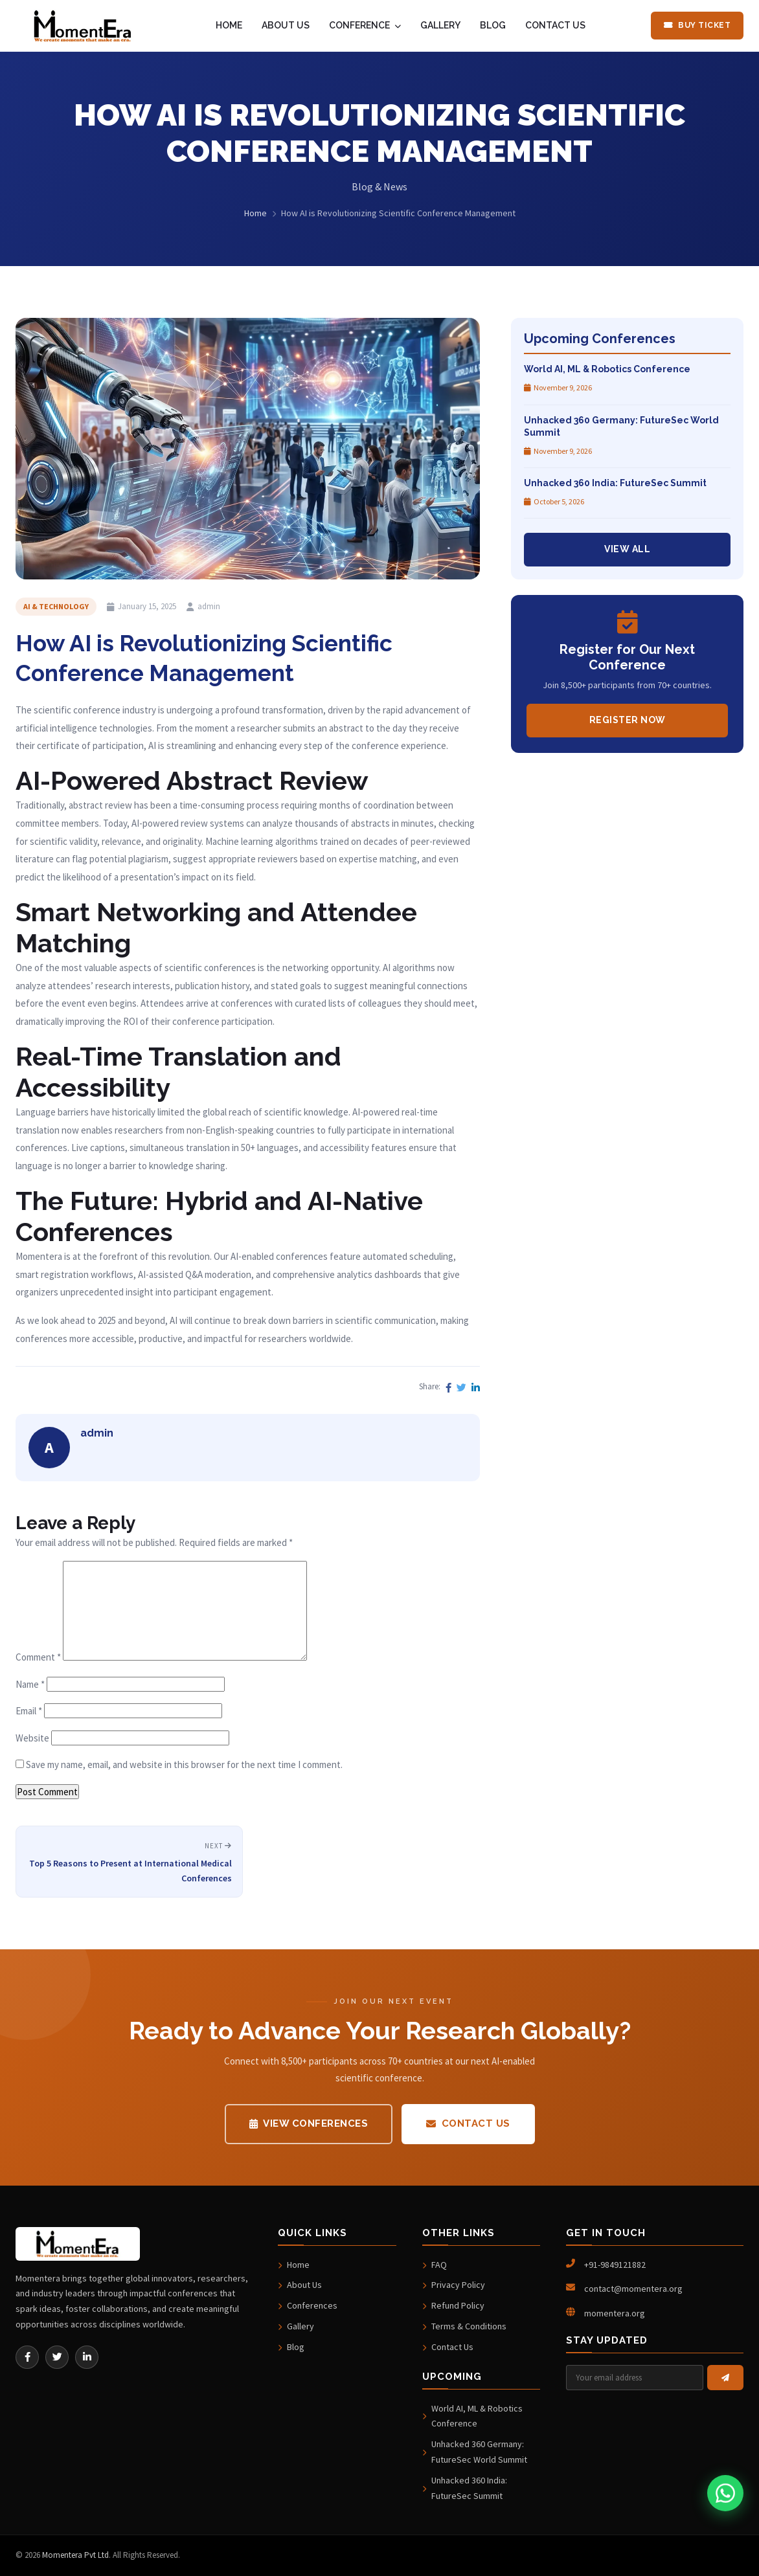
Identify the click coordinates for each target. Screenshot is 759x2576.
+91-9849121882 (615, 2264)
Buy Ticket (697, 25)
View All (627, 549)
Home (255, 213)
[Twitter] (57, 2357)
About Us (300, 2284)
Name (30, 1684)
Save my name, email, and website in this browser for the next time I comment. (184, 1764)
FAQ (434, 2264)
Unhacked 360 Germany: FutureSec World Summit (474, 2451)
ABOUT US (286, 25)
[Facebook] (27, 2357)
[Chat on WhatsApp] (725, 2493)
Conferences (307, 2305)
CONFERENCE (365, 25)
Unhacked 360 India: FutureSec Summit (464, 2488)
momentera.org (614, 2313)
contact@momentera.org (633, 2288)
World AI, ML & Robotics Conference (472, 2416)
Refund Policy (453, 2305)
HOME (229, 25)
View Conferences (308, 2123)
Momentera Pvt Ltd (75, 2554)
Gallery (296, 2326)
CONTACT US (555, 25)
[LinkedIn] (86, 2357)
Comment (38, 1657)
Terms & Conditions (464, 2326)
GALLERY (440, 25)
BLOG (493, 25)
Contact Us (468, 2123)
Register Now (627, 720)
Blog (291, 2347)
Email (29, 1711)
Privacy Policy (453, 2284)
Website (32, 1738)
